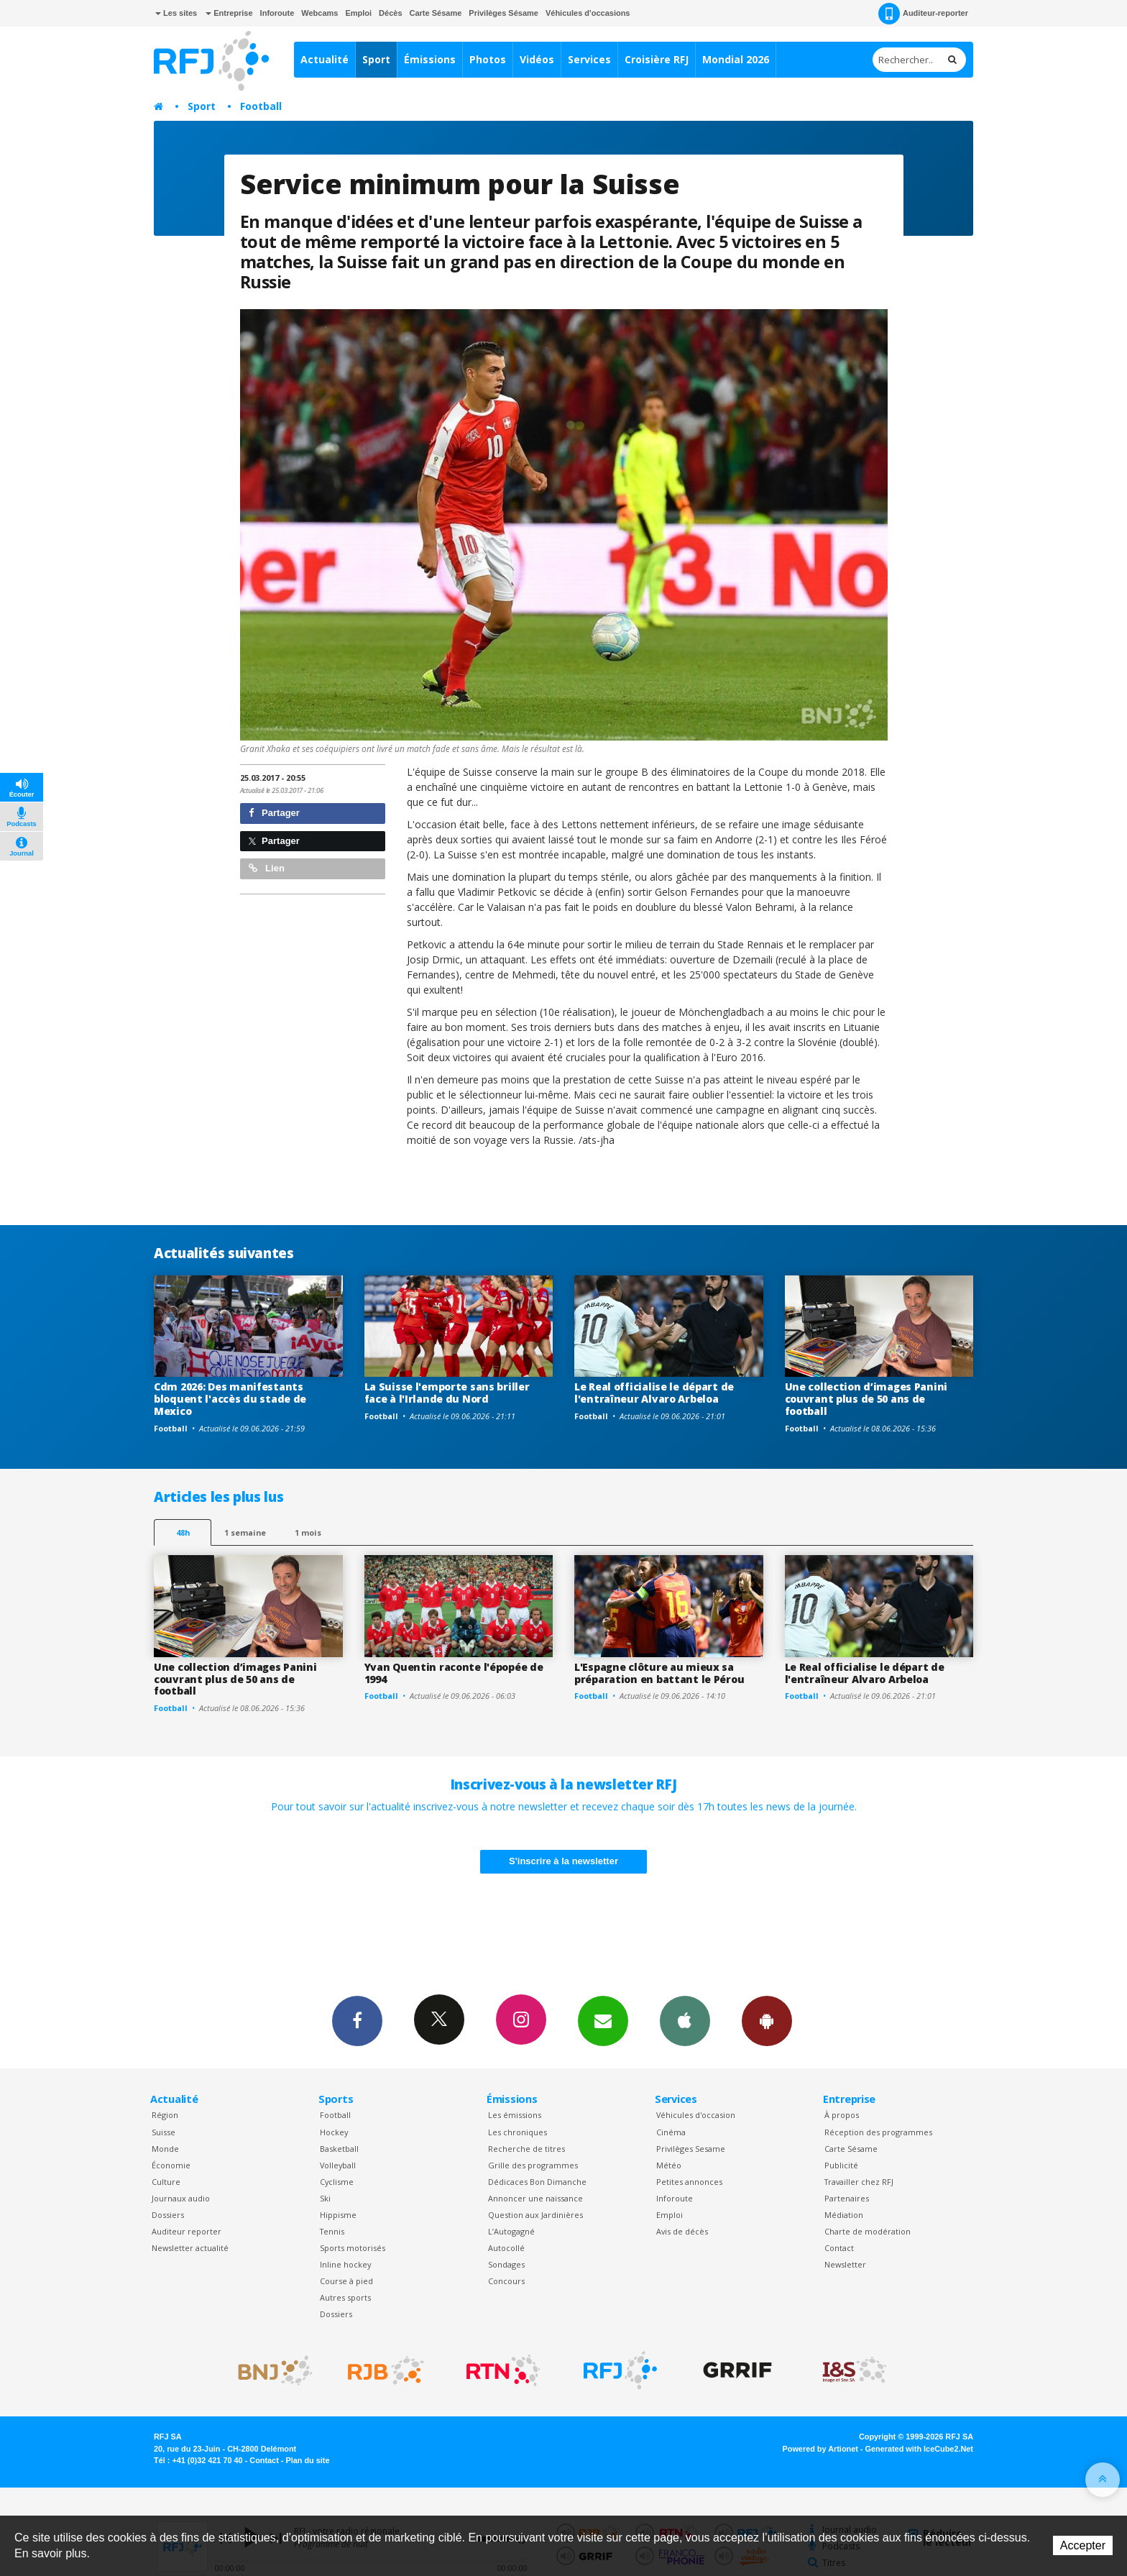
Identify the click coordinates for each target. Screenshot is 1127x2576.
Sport (376, 59)
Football (261, 106)
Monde (165, 2148)
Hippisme (338, 2214)
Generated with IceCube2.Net (919, 2448)
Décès (390, 13)
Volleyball (338, 2165)
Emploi (358, 13)
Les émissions (514, 2114)
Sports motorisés (352, 2247)
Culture (166, 2181)
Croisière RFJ (657, 59)
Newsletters (603, 2020)
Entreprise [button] (229, 13)
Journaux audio (181, 2198)
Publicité (841, 2165)
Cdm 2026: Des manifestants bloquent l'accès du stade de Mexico (230, 1399)
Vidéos (537, 59)
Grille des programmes (533, 2165)
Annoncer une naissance (535, 2198)
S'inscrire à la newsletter (563, 1861)
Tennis (332, 2231)
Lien (267, 868)
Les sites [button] (176, 13)
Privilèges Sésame (503, 13)
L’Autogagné (511, 2231)
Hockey (334, 2132)
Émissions (430, 59)
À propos (841, 2114)
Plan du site (307, 2460)
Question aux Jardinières (535, 2214)
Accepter (1082, 2545)
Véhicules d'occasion (695, 2114)
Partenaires (846, 2198)
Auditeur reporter (186, 2231)
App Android (767, 2020)
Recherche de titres (526, 2148)
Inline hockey (345, 2264)
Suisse (163, 2132)
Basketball (339, 2148)
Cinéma (671, 2132)
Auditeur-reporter (923, 13)
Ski (325, 2198)
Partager (274, 812)
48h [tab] (183, 1532)
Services (589, 59)
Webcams (319, 13)
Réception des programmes (878, 2132)
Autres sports (345, 2297)
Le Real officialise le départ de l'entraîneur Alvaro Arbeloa (654, 1393)
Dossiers (168, 2214)
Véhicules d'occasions (588, 13)
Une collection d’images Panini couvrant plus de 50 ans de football (866, 1399)
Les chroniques (517, 2132)
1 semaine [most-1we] (245, 1532)
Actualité (324, 59)
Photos (487, 59)
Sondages (506, 2264)
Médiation (843, 2214)
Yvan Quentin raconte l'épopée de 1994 (453, 1673)
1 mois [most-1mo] (308, 1532)
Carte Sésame (436, 13)
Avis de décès (682, 2231)
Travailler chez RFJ (858, 2181)
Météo (668, 2165)
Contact (839, 2247)
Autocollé (506, 2247)
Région (165, 2114)
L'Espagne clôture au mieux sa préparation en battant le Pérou (659, 1673)
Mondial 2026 (735, 59)
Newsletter (845, 2264)
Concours (506, 2281)
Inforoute (277, 13)
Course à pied (346, 2281)
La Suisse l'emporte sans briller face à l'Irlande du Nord (447, 1393)
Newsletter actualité (190, 2247)
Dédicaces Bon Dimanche (537, 2181)
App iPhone (685, 2020)
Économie (171, 2165)
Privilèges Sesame (690, 2148)
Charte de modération (867, 2231)
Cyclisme (337, 2181)
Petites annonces (689, 2181)
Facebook (357, 2020)
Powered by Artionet (820, 2448)
